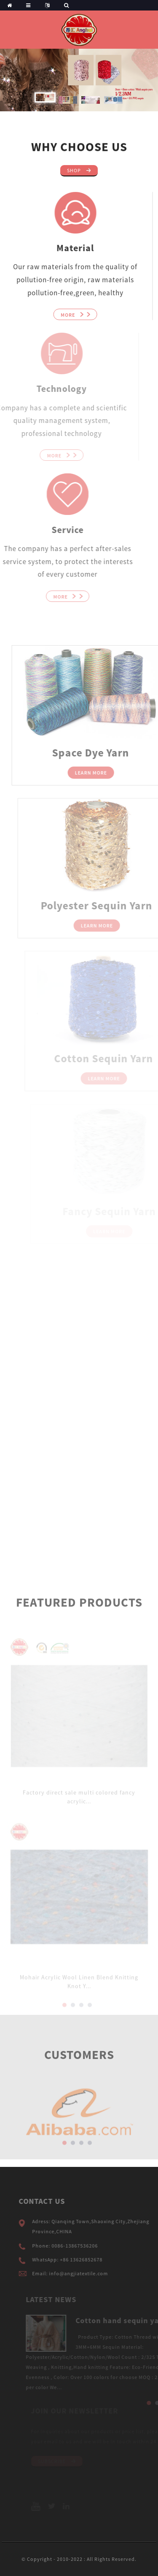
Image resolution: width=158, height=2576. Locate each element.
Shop (74, 170)
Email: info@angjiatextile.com (82, 2273)
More (61, 315)
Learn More (104, 772)
